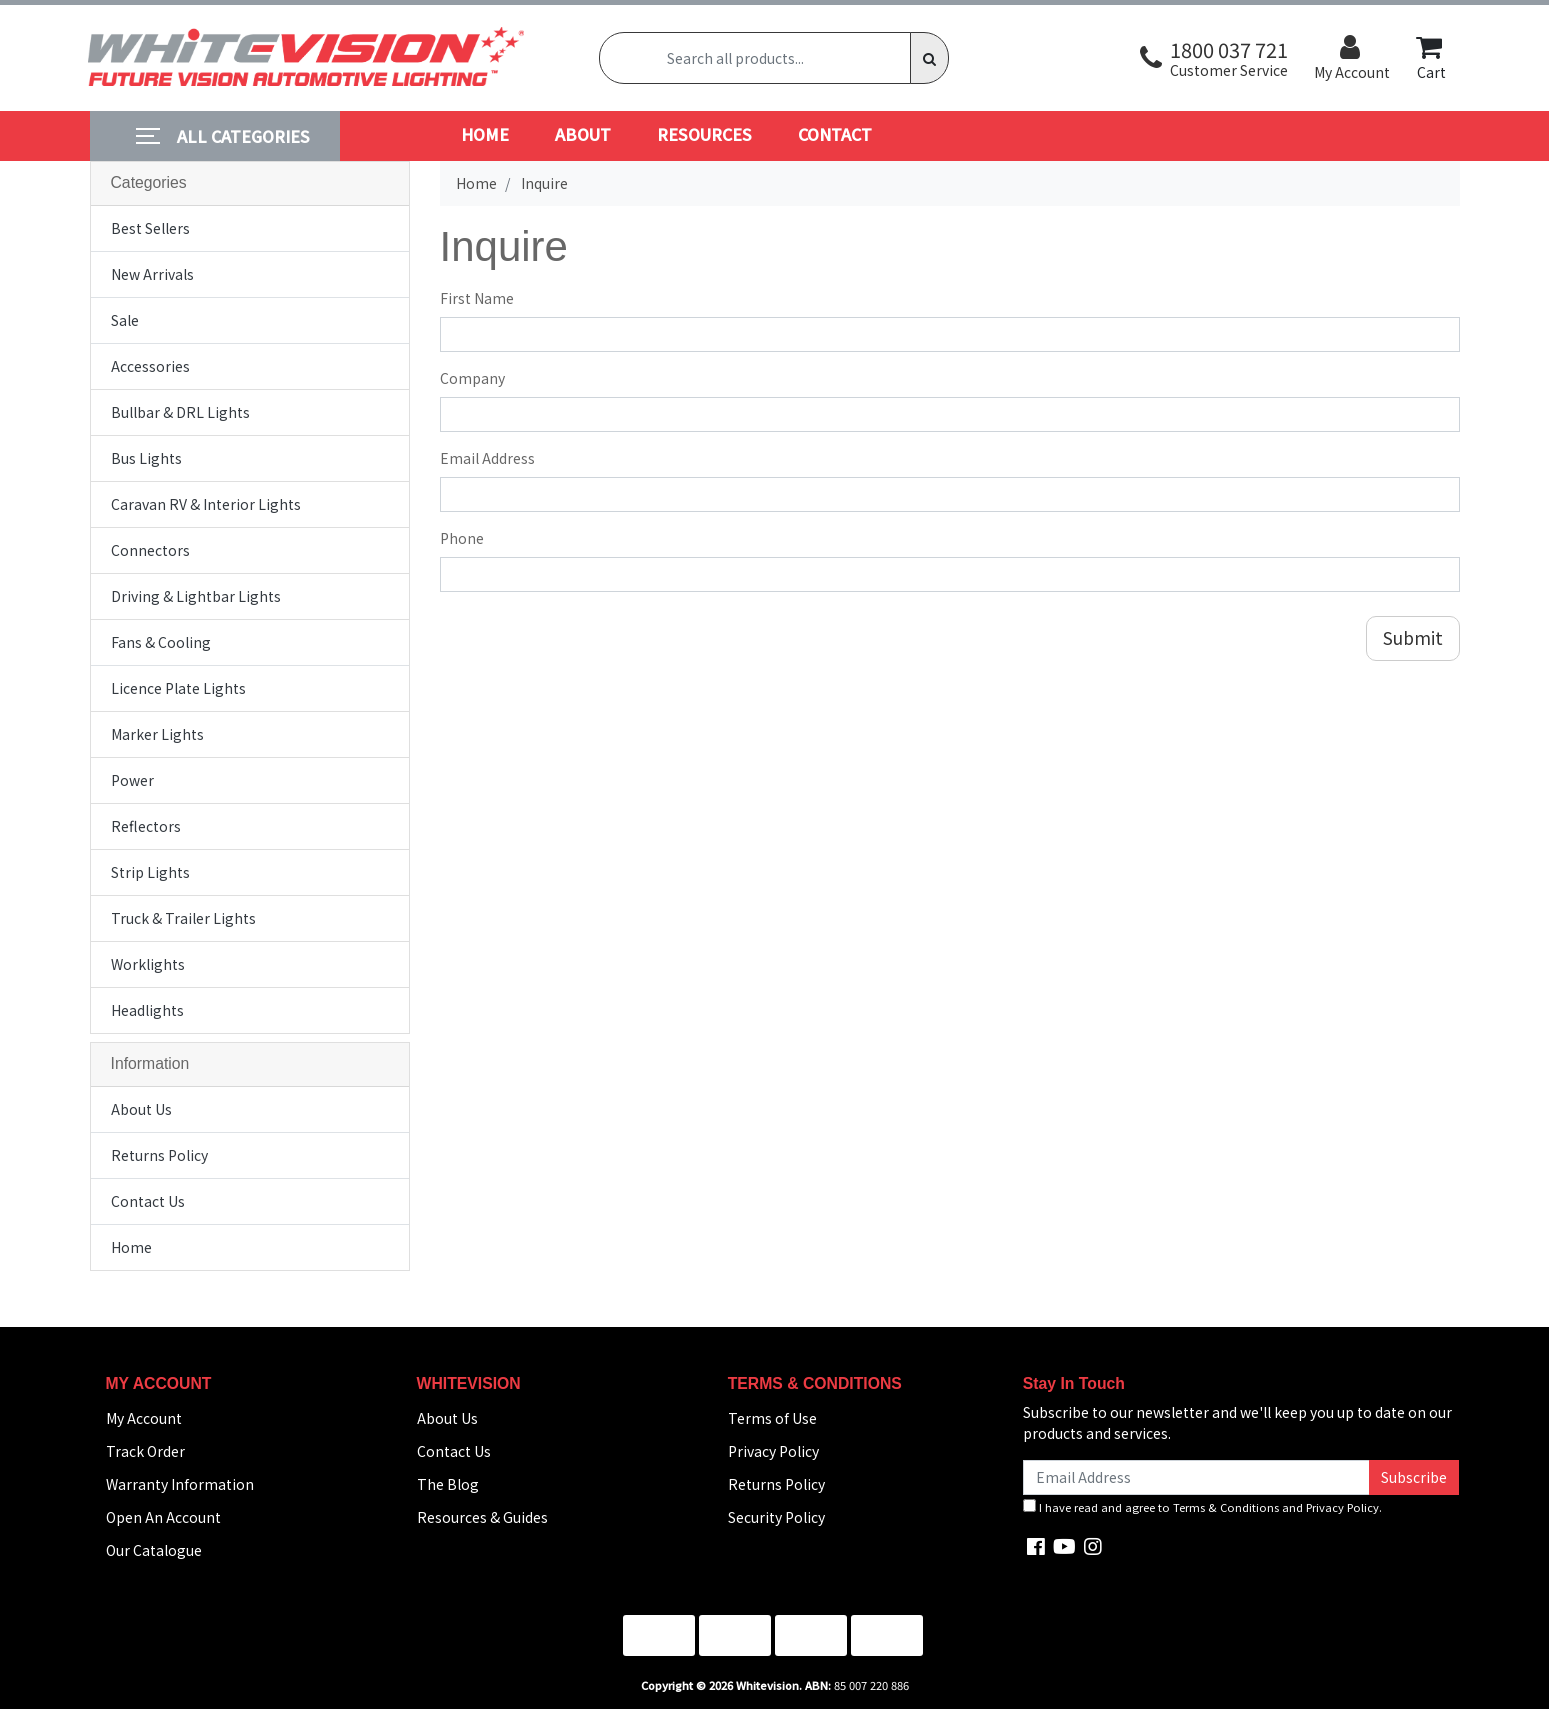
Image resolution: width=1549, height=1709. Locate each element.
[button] (1214, 58)
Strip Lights (150, 872)
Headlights (147, 1010)
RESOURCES (704, 134)
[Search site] (929, 58)
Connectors (150, 550)
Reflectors (146, 826)
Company (472, 378)
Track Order (145, 1451)
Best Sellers (150, 228)
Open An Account (163, 1517)
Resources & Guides (482, 1517)
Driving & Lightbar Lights (196, 596)
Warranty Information (180, 1484)
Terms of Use (772, 1418)
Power (132, 780)
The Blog (448, 1484)
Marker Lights (157, 734)
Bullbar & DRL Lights (180, 412)
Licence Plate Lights (178, 688)
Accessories (150, 366)
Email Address (487, 458)
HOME (485, 134)
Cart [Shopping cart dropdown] (1431, 57)
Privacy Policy (773, 1451)
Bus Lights (146, 458)
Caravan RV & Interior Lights (206, 504)
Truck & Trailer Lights (183, 918)
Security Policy (776, 1517)
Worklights (148, 964)
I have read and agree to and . (1202, 1507)
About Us (141, 1109)
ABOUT (583, 134)
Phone (462, 538)
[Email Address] (1197, 1477)
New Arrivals (152, 274)
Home (131, 1247)
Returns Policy (159, 1155)
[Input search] (755, 58)
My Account (144, 1418)
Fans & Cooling (161, 642)
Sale (125, 320)
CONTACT (835, 134)
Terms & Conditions (1226, 1507)
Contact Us (148, 1201)
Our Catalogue (154, 1550)
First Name (477, 298)
